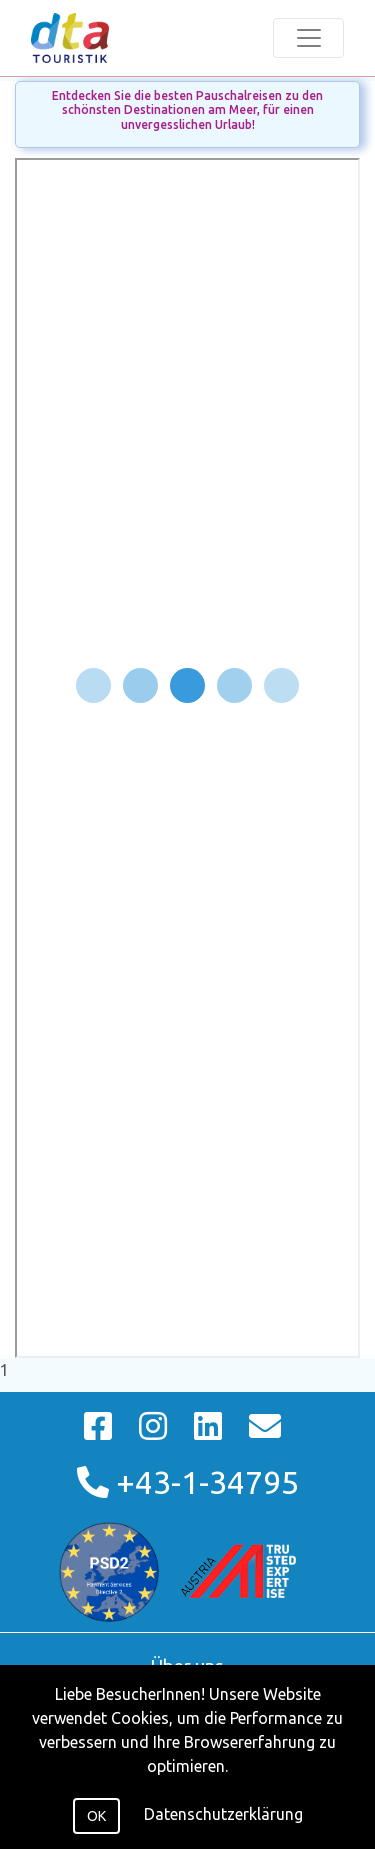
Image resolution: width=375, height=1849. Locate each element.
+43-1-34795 (188, 1482)
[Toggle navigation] (308, 38)
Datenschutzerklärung (223, 1814)
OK (96, 1816)
